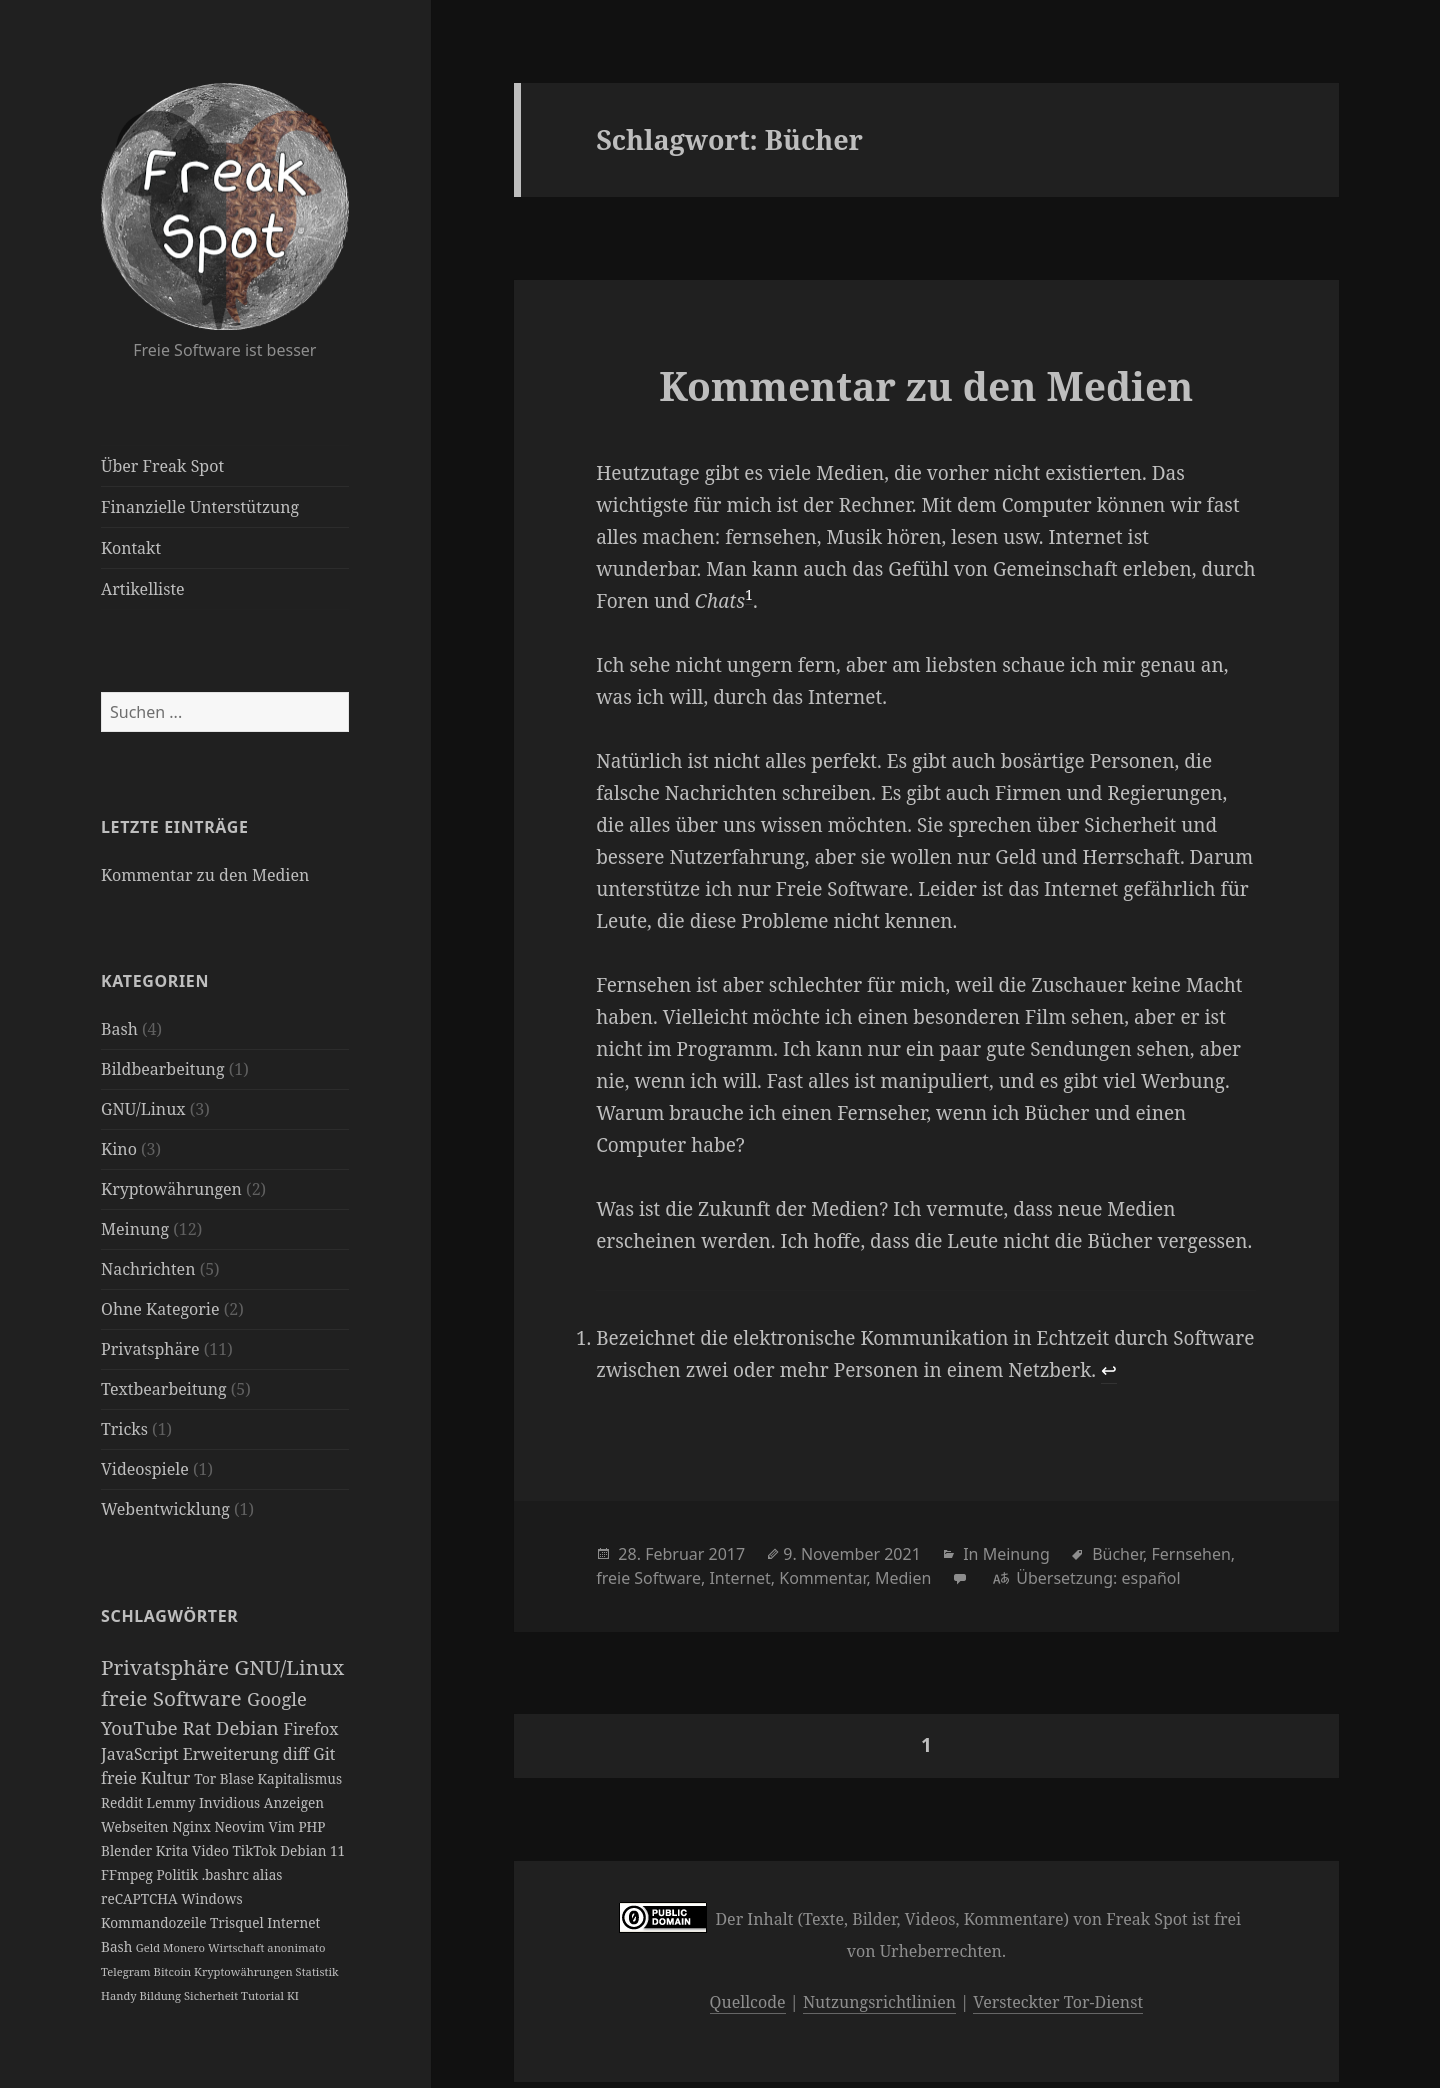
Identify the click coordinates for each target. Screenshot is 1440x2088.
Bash (119, 1029)
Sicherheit (212, 1995)
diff (298, 1754)
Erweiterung (233, 1754)
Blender (128, 1850)
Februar (674, 1554)
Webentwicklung (165, 1509)
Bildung (162, 1995)
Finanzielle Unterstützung (200, 507)
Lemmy (173, 1802)
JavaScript (142, 1754)
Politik (178, 1874)
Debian (249, 1727)
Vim (283, 1826)
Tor (206, 1778)
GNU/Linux (143, 1109)
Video (212, 1850)
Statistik (317, 1971)
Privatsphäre (150, 1349)
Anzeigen (294, 1802)
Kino (119, 1149)
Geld (149, 1947)
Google (277, 1698)
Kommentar (822, 1578)
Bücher (1117, 1554)
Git (324, 1754)
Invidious (231, 1802)
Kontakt (131, 548)
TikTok (257, 1850)
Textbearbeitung (164, 1389)
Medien (903, 1578)
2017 (727, 1554)
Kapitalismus (300, 1778)
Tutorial (264, 1995)
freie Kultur (147, 1778)
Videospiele (145, 1469)
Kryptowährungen (171, 1189)
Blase (239, 1778)
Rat (199, 1727)
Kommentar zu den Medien (205, 875)
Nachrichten (148, 1269)
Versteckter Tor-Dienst (1058, 2002)
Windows (211, 1898)
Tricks (124, 1429)
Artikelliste (143, 589)
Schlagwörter (169, 1616)
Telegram (127, 1971)
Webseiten (136, 1826)
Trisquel (238, 1922)
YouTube (141, 1727)
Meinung (135, 1229)
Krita (174, 1850)
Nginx (193, 1826)
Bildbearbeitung (163, 1069)
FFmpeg (128, 1874)
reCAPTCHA (141, 1898)
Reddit (124, 1802)
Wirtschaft (237, 1947)
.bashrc (227, 1874)
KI (293, 1995)
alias (267, 1874)
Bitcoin (174, 1971)
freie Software (174, 1698)
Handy (120, 1995)
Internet (293, 1922)
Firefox (310, 1729)
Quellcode (748, 2002)
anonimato (296, 1947)
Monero (185, 1947)
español (1150, 1578)
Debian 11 (312, 1850)
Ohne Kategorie (160, 1309)
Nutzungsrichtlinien (879, 2002)
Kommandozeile (155, 1922)
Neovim (241, 1826)
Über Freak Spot (162, 466)
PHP (311, 1826)
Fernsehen (1191, 1554)
